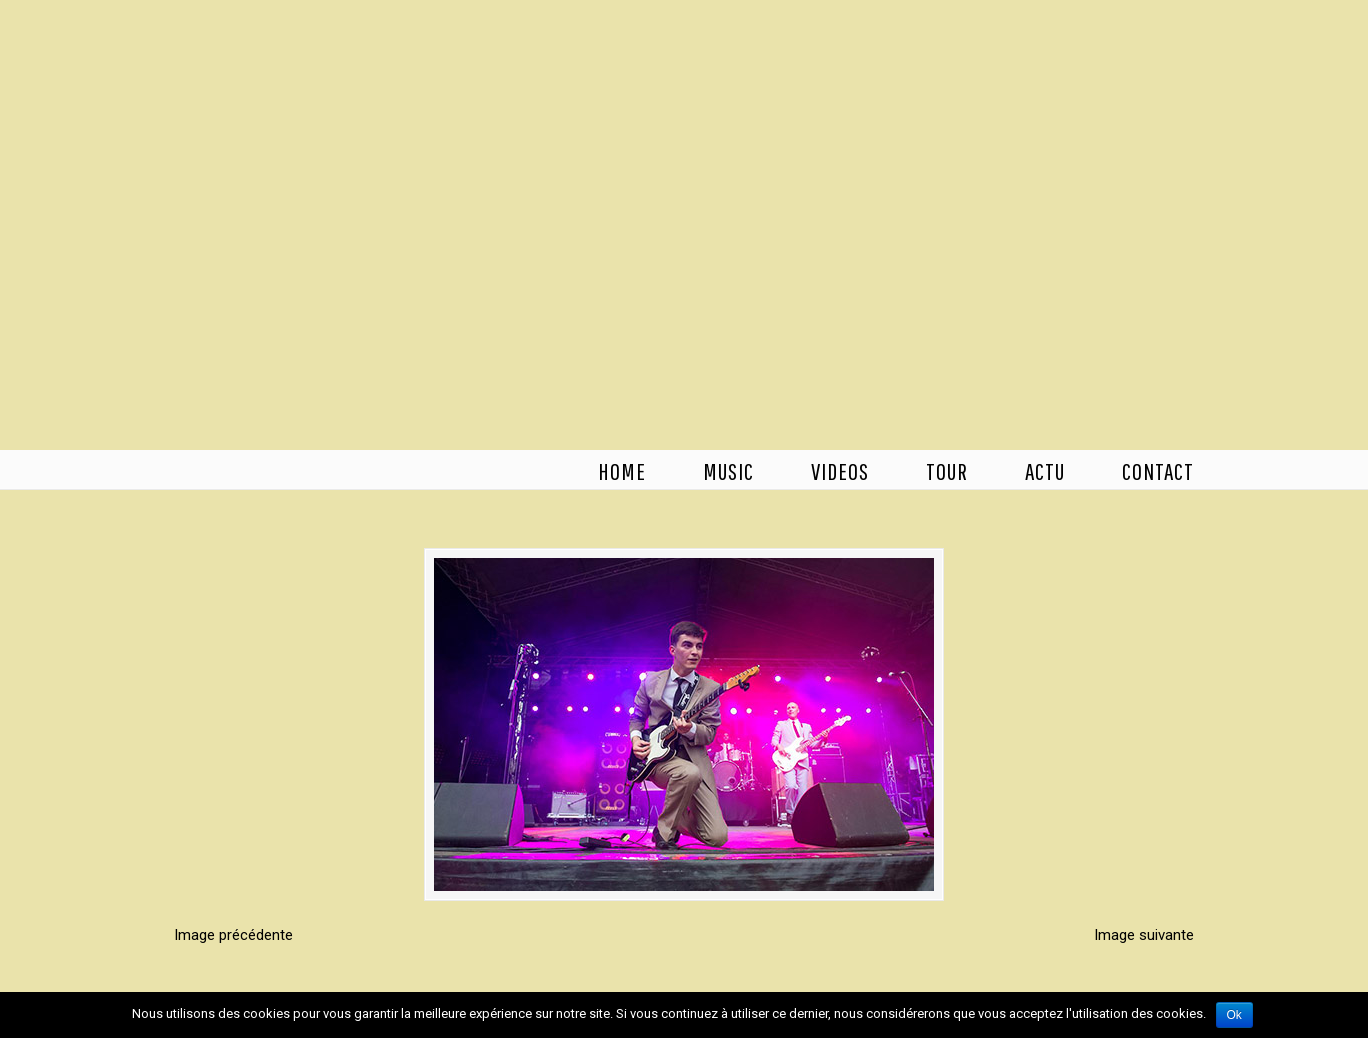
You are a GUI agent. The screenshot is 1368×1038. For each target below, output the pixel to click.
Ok (1234, 1015)
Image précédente (233, 935)
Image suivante (1144, 935)
